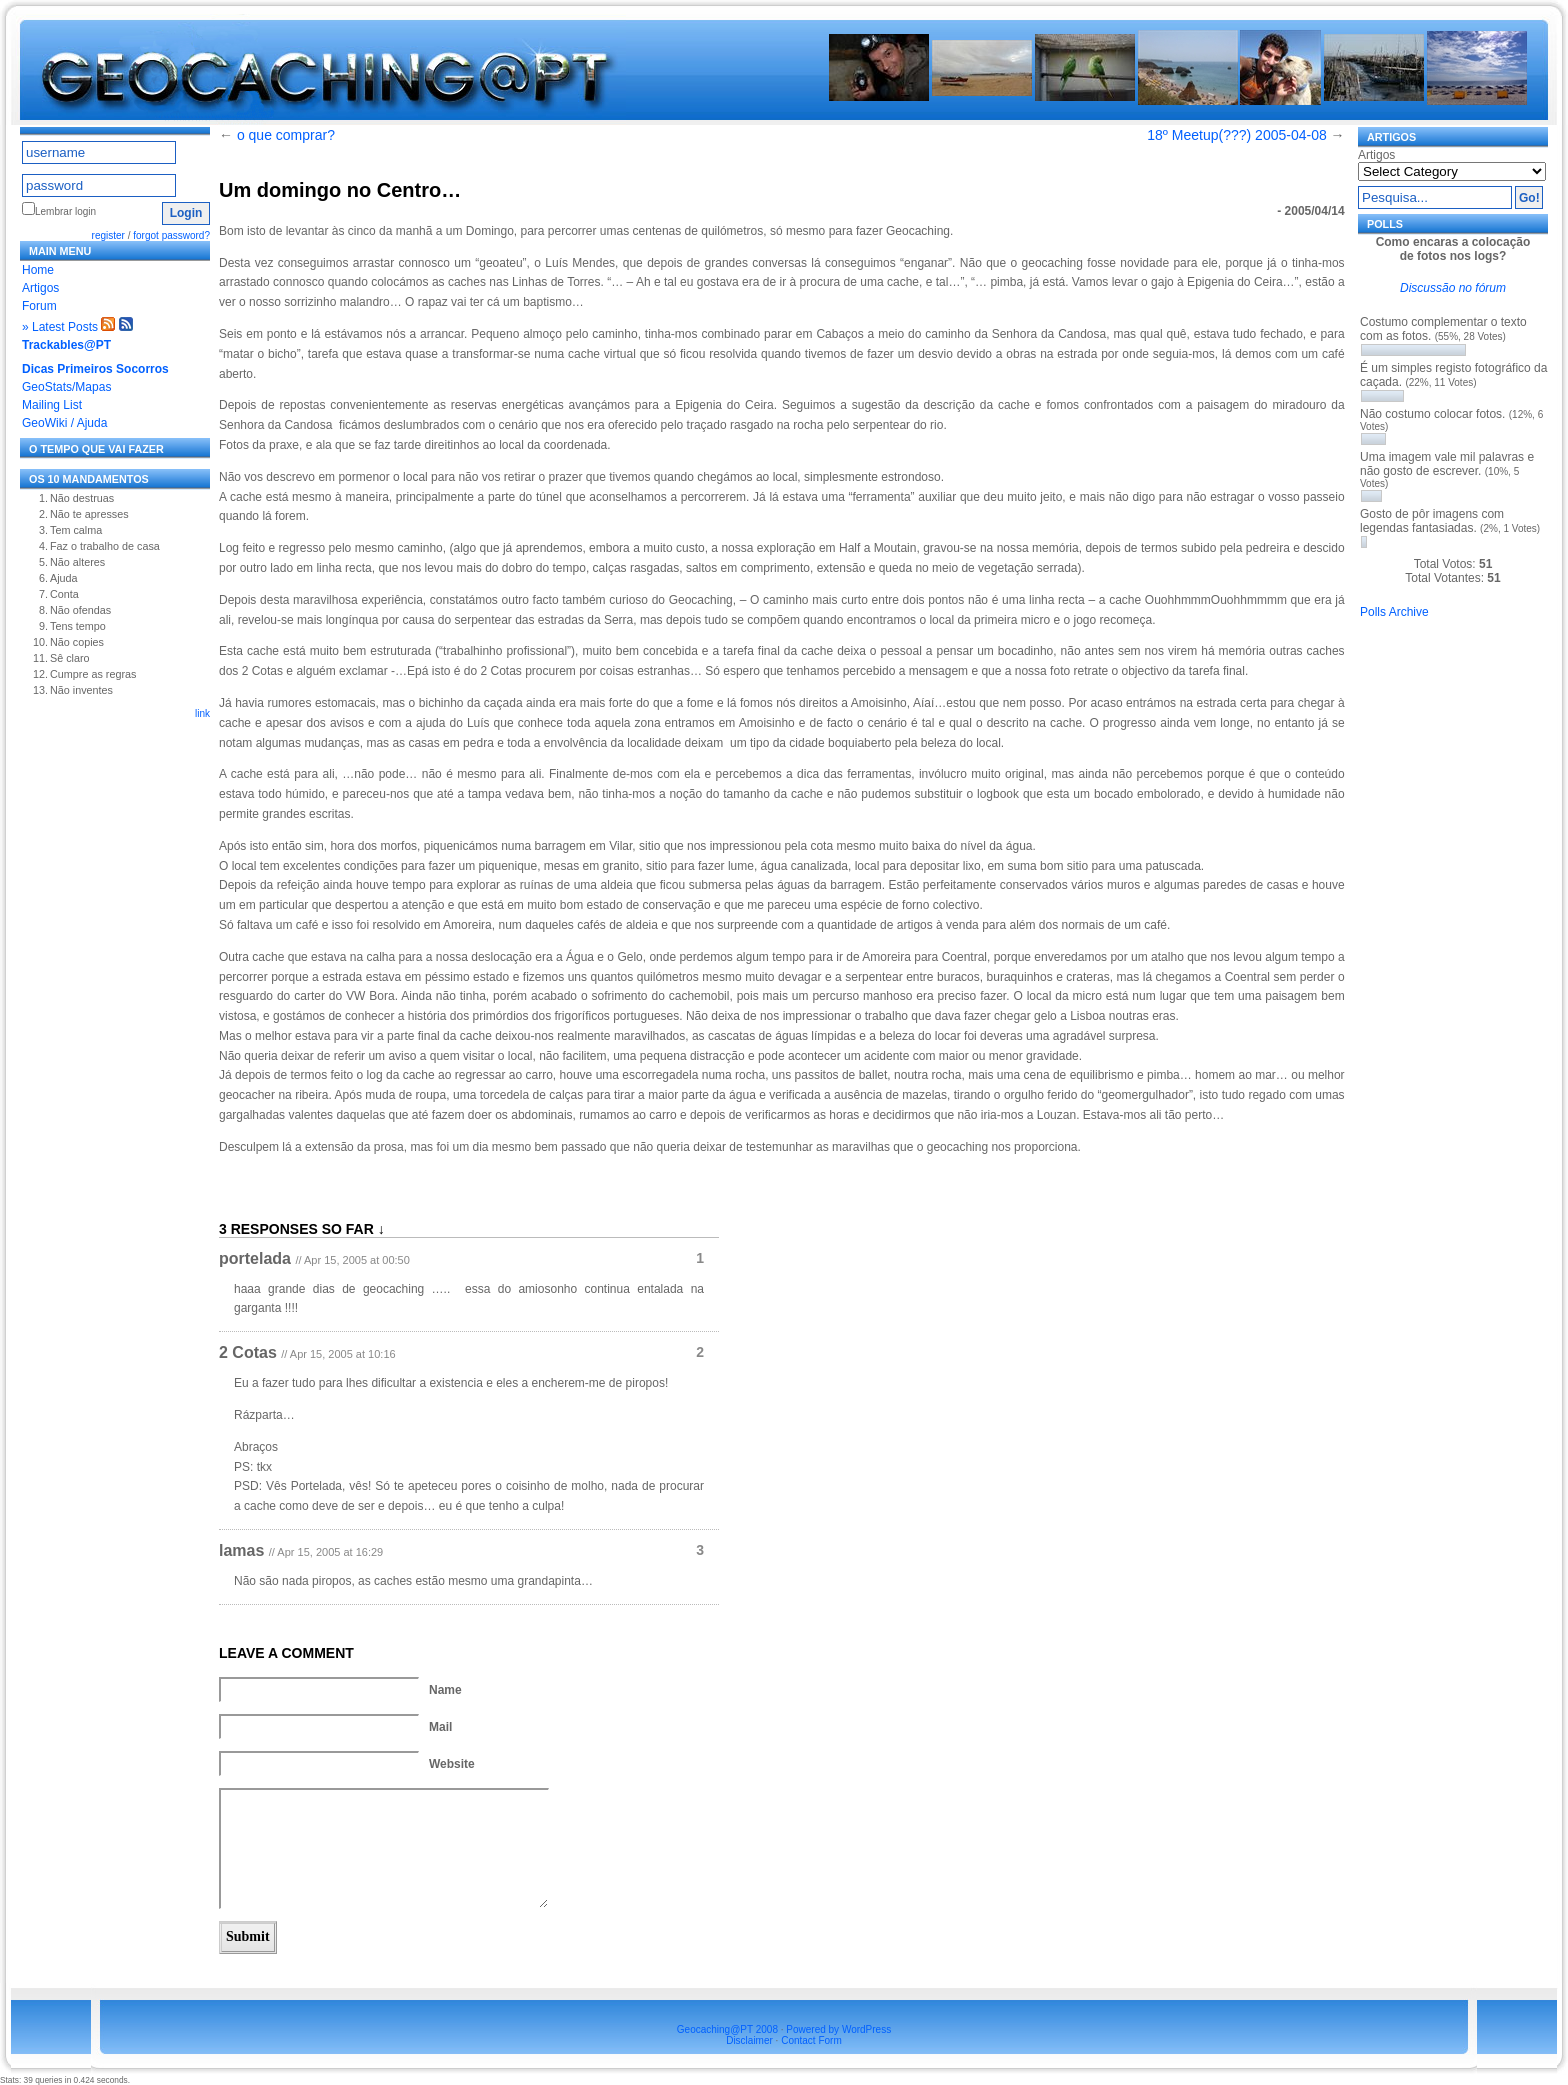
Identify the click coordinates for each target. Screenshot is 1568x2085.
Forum (39, 306)
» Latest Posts (60, 327)
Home (38, 270)
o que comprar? (286, 135)
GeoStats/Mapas (66, 387)
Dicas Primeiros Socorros (95, 369)
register (108, 235)
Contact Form (811, 2040)
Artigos (40, 288)
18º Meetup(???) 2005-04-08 (1236, 135)
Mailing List (52, 405)
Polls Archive (1394, 612)
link (202, 713)
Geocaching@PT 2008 (727, 2029)
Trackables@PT (66, 345)
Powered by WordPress (838, 2029)
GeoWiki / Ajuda (64, 423)
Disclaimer (749, 2040)
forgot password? (171, 235)
